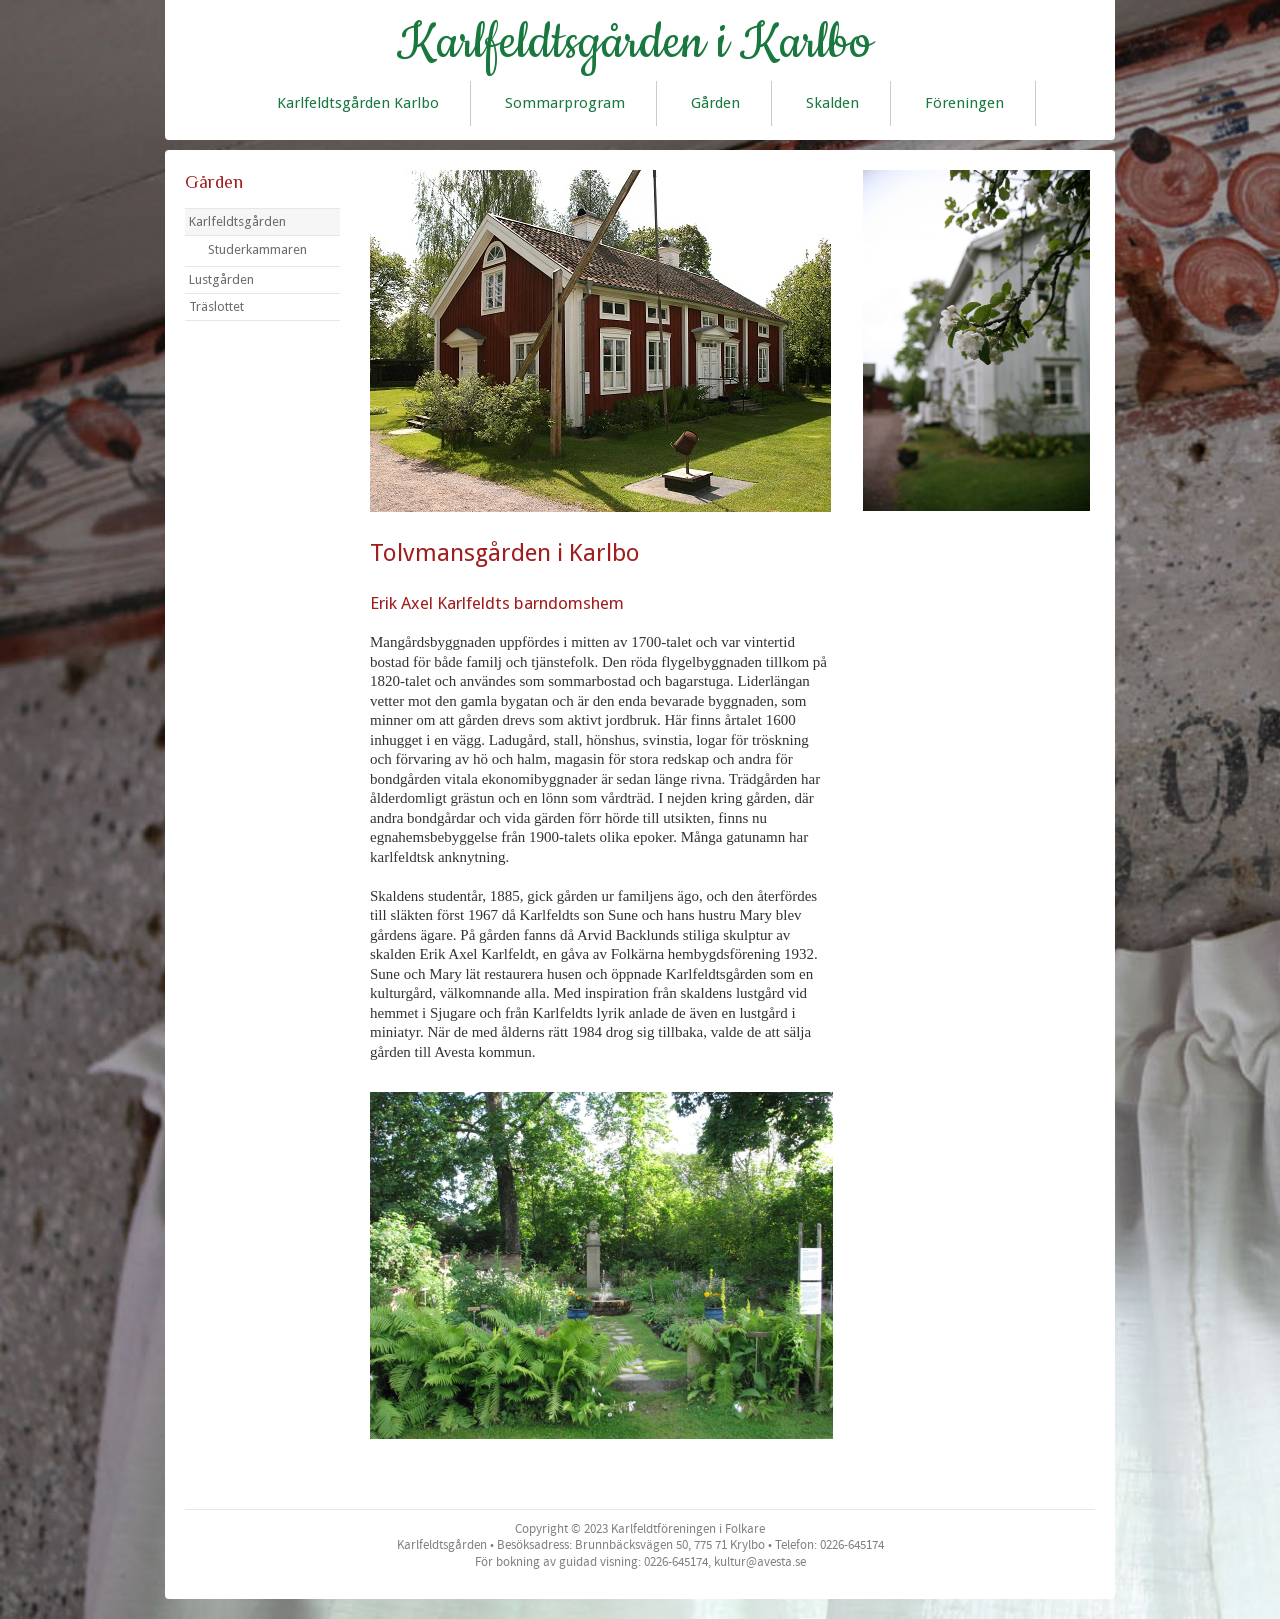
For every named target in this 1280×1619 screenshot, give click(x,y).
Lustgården (221, 279)
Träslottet (216, 306)
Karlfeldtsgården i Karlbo (634, 43)
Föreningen (964, 103)
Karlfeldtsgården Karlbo (358, 103)
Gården (715, 103)
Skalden (832, 103)
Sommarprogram (565, 103)
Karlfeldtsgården (237, 221)
